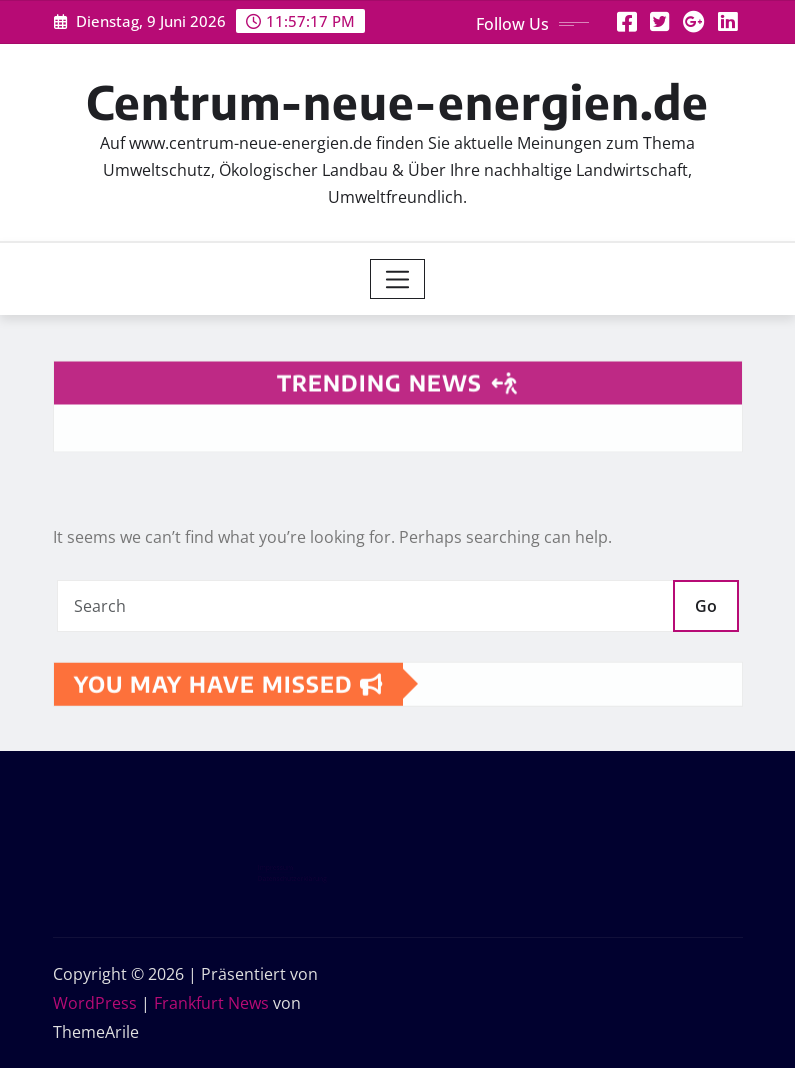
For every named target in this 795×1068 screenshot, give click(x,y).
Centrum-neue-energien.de (397, 101)
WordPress (95, 1003)
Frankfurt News (211, 1003)
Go (706, 606)
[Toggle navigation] (397, 279)
